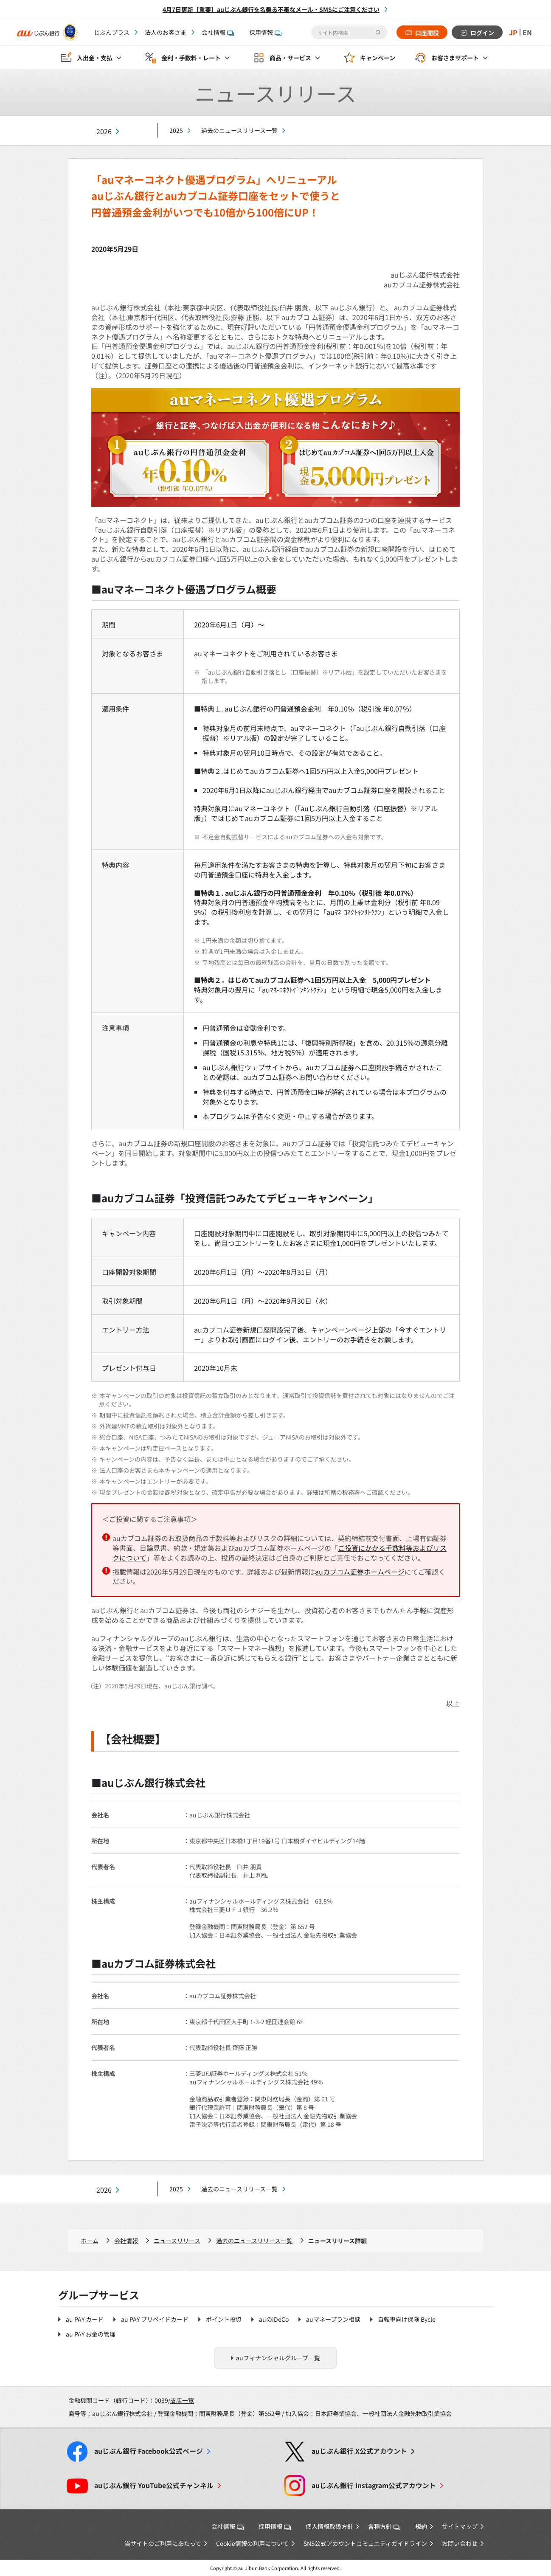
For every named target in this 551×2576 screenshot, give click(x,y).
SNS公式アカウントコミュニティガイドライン (365, 2543)
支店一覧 (182, 2400)
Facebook (148, 2451)
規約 (421, 2526)
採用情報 (265, 32)
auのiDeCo (274, 2319)
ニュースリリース (177, 2240)
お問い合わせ (460, 2543)
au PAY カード (85, 2319)
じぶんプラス (111, 32)
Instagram (374, 2485)
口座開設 (427, 32)
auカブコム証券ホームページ (360, 1571)
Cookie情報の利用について (252, 2543)
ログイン (482, 32)
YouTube (154, 2485)
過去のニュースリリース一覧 (239, 130)
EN (527, 32)
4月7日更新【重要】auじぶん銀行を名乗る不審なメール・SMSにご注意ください (271, 9)
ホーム (89, 2240)
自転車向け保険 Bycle (407, 2319)
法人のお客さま (165, 32)
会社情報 (218, 32)
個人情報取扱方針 (329, 2526)
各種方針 (384, 2526)
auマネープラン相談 (333, 2319)
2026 (104, 131)
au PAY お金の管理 (90, 2334)
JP (513, 32)
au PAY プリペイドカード (154, 2319)
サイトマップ (460, 2526)
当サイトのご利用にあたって (162, 2543)
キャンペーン (377, 57)
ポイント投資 (224, 2319)
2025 (176, 130)
